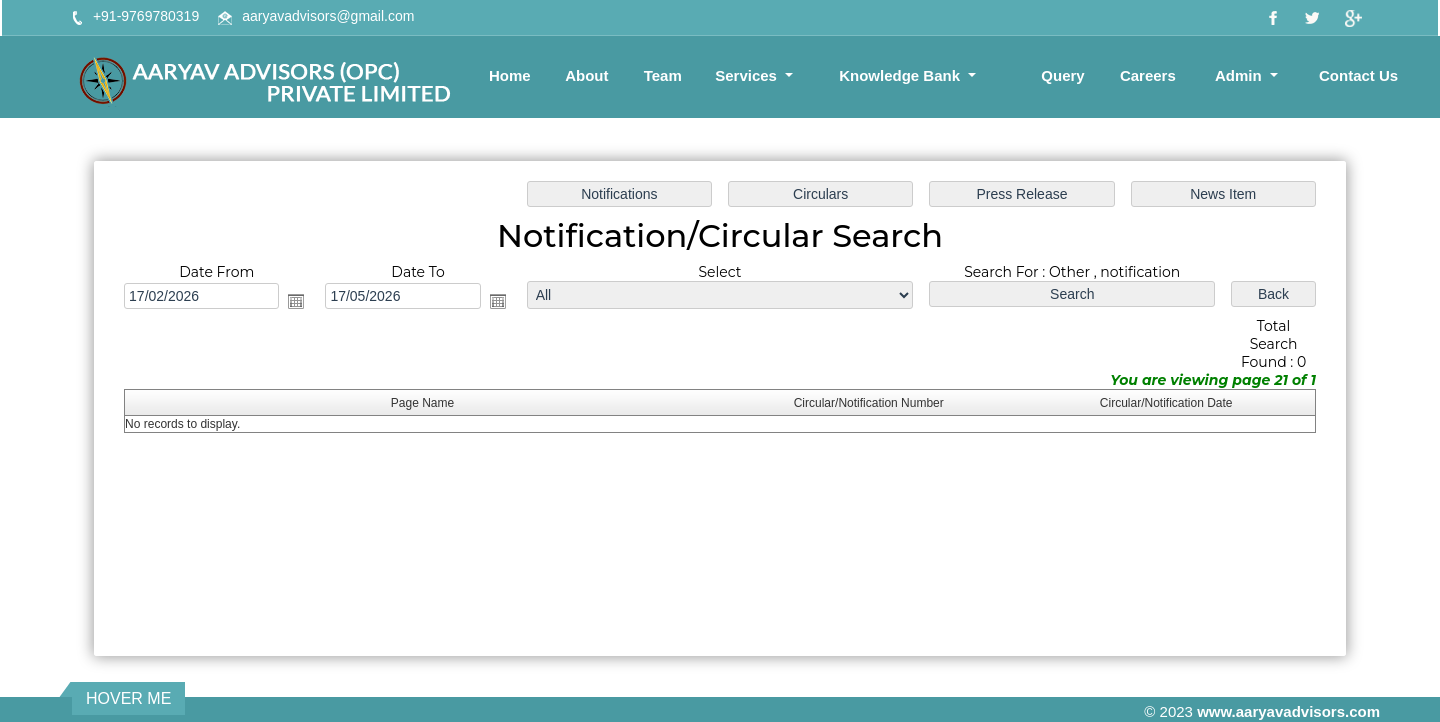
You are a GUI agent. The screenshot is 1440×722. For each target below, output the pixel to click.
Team (663, 75)
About (586, 75)
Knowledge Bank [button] (901, 75)
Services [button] (748, 75)
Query (1062, 75)
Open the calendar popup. (300, 302)
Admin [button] (1240, 75)
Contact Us (1358, 75)
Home (510, 75)
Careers (1148, 75)
